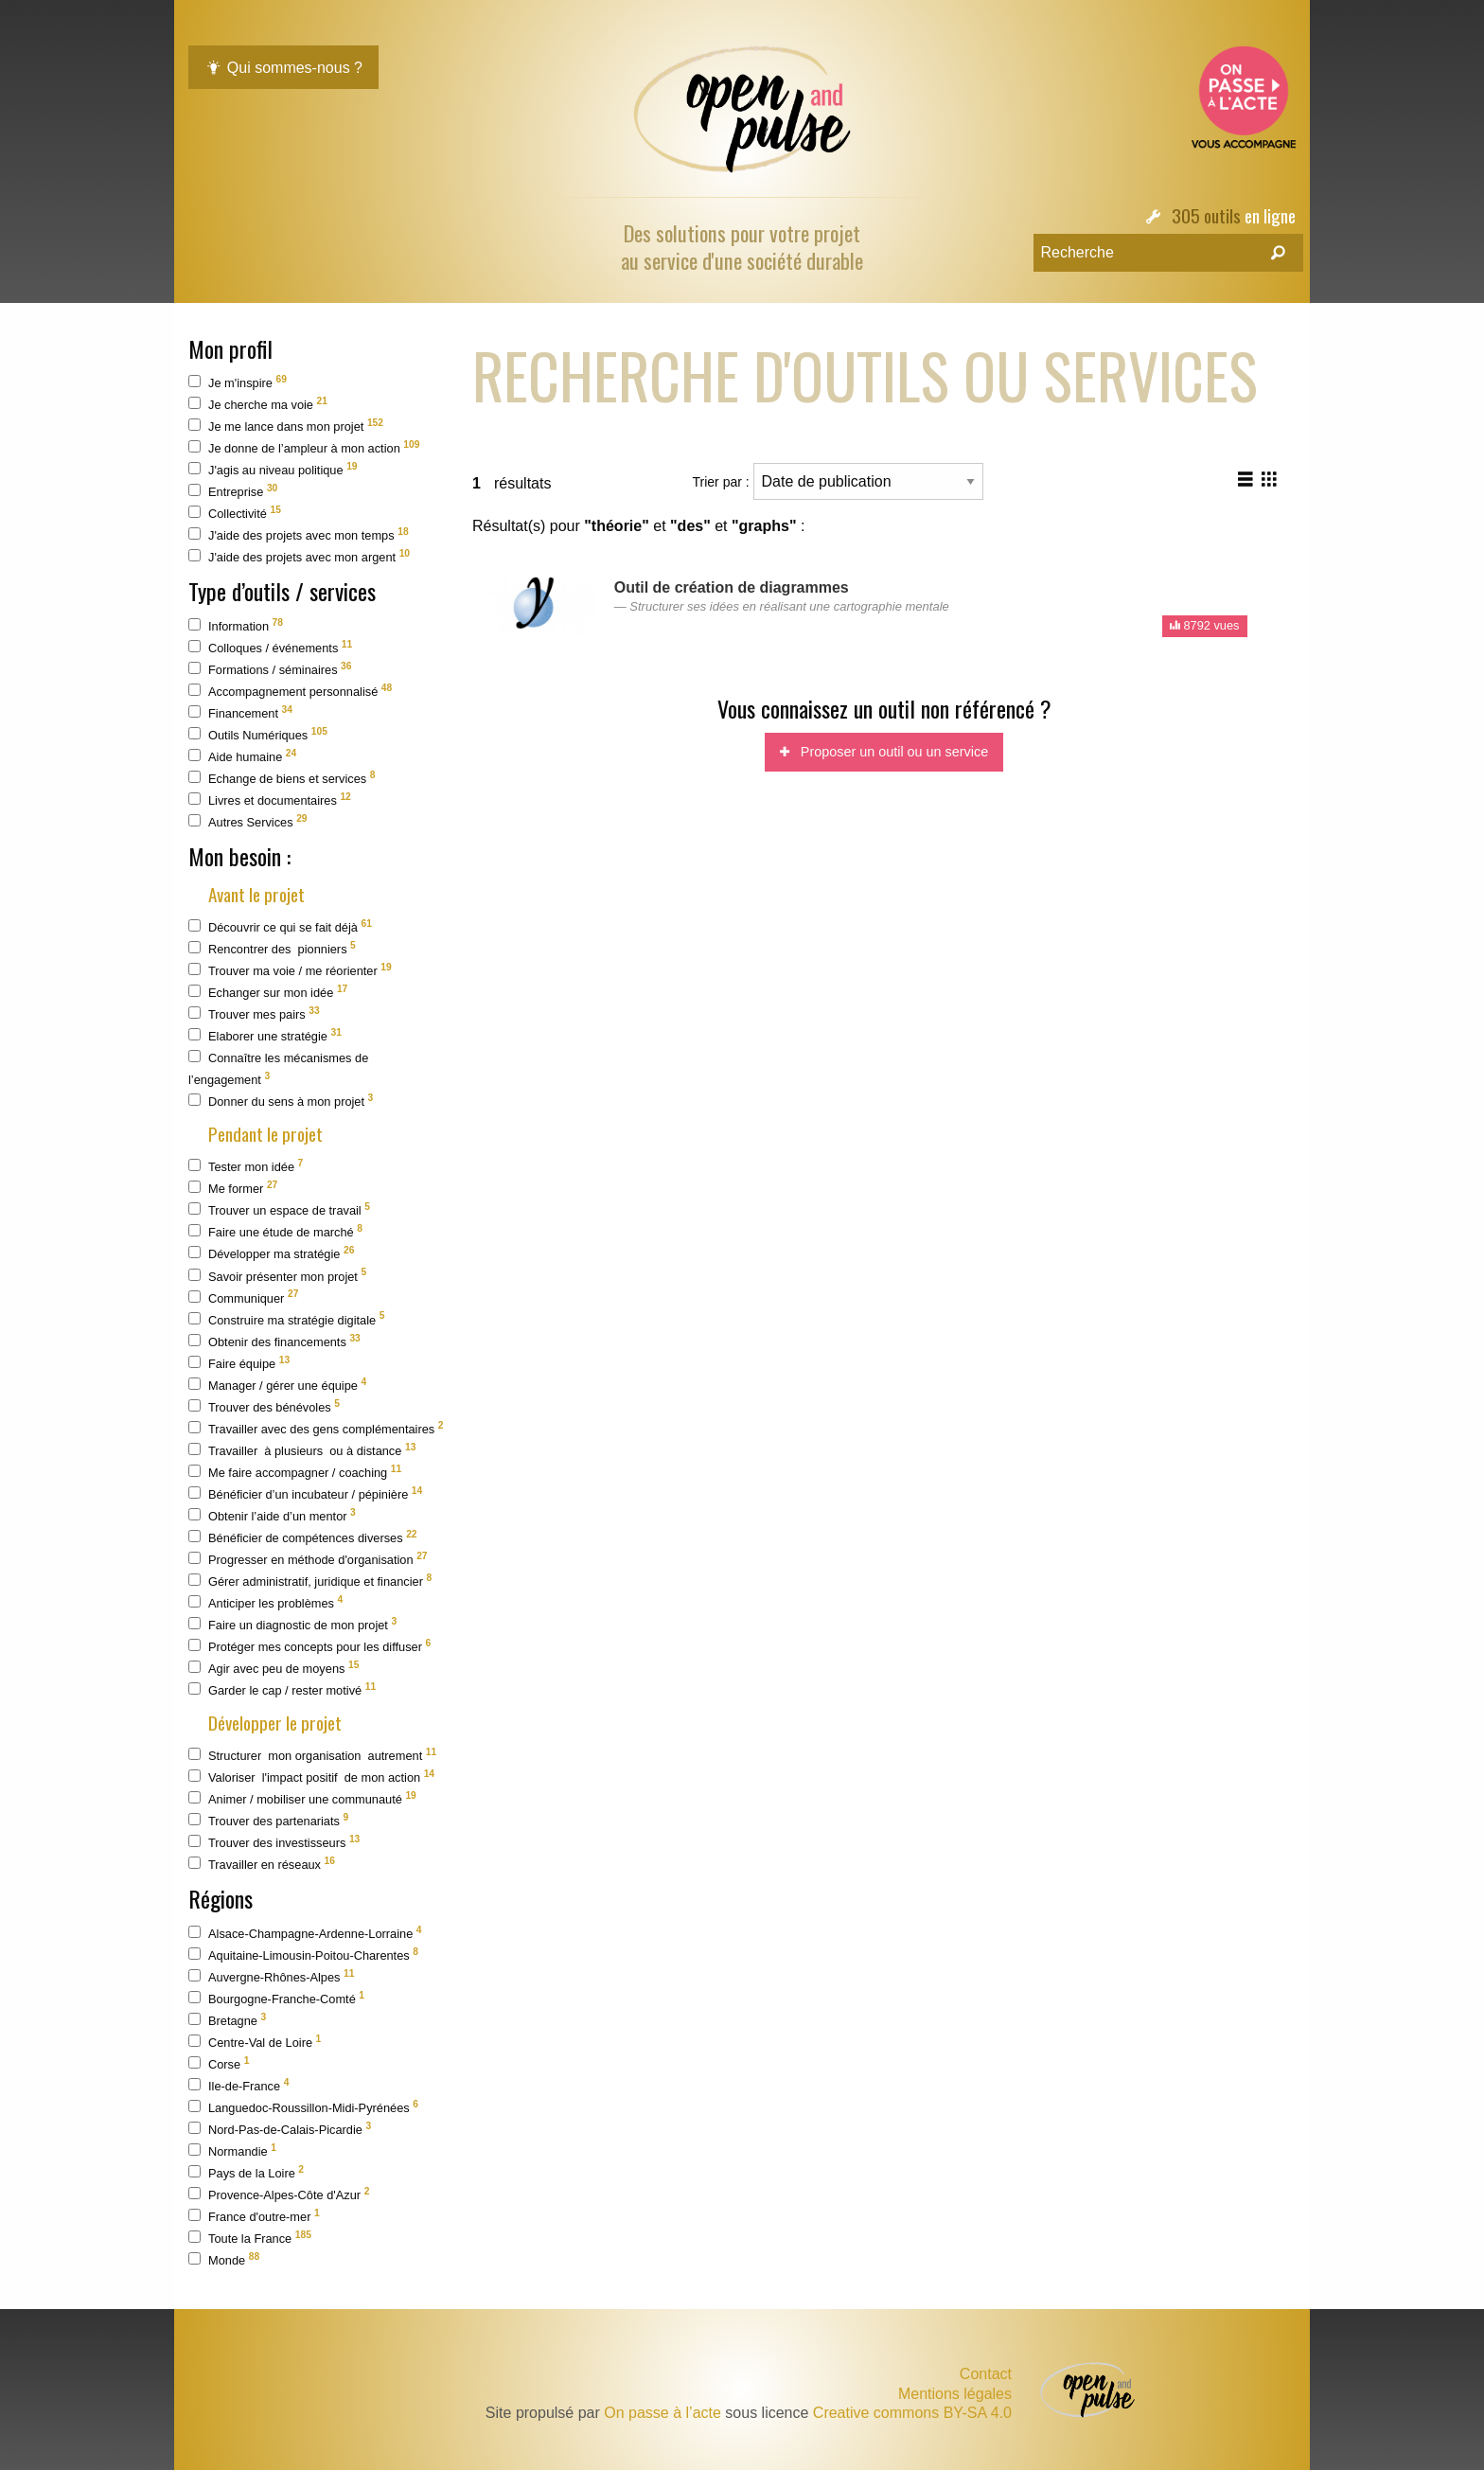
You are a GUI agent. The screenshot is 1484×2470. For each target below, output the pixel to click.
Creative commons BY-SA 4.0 (912, 2413)
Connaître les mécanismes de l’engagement (278, 1068)
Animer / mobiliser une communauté (302, 1798)
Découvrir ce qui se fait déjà (280, 926)
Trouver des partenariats (268, 1820)
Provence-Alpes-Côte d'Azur (278, 2194)
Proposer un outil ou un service (884, 751)
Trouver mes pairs (254, 1013)
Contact (986, 2374)
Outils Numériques (257, 734)
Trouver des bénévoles (264, 1406)
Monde (223, 2259)
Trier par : (838, 481)
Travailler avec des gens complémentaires (315, 1428)
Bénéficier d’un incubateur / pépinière (305, 1493)
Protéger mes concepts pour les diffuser (309, 1646)
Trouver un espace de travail (279, 1209)
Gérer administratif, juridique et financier (310, 1581)
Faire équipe (239, 1363)
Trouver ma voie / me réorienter (290, 970)
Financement (240, 712)
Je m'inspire (237, 382)
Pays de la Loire (246, 2172)
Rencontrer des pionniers (272, 948)
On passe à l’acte (662, 2413)
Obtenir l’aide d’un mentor (272, 1515)
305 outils (1206, 215)
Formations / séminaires (270, 669)
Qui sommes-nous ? (283, 68)
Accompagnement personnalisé (290, 691)
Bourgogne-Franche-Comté (276, 1998)
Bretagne (227, 2020)
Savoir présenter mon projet (277, 1275)
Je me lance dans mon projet (285, 426)
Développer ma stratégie (271, 1253)
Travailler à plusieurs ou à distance (301, 1450)
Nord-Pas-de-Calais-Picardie (279, 2129)
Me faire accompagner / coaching (294, 1472)
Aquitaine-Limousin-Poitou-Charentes (303, 1954)
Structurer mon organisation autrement (312, 1755)
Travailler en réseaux (261, 1864)
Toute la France (249, 2238)
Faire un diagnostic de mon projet (292, 1624)
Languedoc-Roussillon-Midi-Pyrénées (303, 2107)
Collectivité (234, 513)
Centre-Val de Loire (254, 2042)
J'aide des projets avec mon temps (298, 534)
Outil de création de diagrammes (731, 587)
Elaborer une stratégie (265, 1035)
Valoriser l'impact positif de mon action (311, 1776)
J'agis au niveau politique (273, 469)
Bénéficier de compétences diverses (302, 1537)
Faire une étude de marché (275, 1231)
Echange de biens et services (281, 778)
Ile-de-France (238, 2085)
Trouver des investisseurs (274, 1842)
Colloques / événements (270, 647)
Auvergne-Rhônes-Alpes (271, 1976)
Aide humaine (242, 756)
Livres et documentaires (269, 799)
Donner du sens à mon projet (280, 1101)
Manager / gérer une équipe (277, 1385)
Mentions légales (955, 2394)
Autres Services (248, 821)
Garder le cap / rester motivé (282, 1689)
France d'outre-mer (254, 2216)
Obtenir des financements (274, 1341)
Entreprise (232, 491)
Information (235, 625)
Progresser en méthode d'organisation (308, 1559)
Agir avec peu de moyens (273, 1668)
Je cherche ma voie (257, 404)
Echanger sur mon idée (267, 992)
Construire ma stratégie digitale (286, 1318)
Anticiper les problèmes (265, 1602)
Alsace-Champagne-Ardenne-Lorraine (305, 1933)
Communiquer (243, 1296)
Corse (218, 2063)
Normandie (232, 2150)
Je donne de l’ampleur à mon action (303, 447)
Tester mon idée (245, 1166)
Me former (232, 1188)
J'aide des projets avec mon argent (299, 556)
